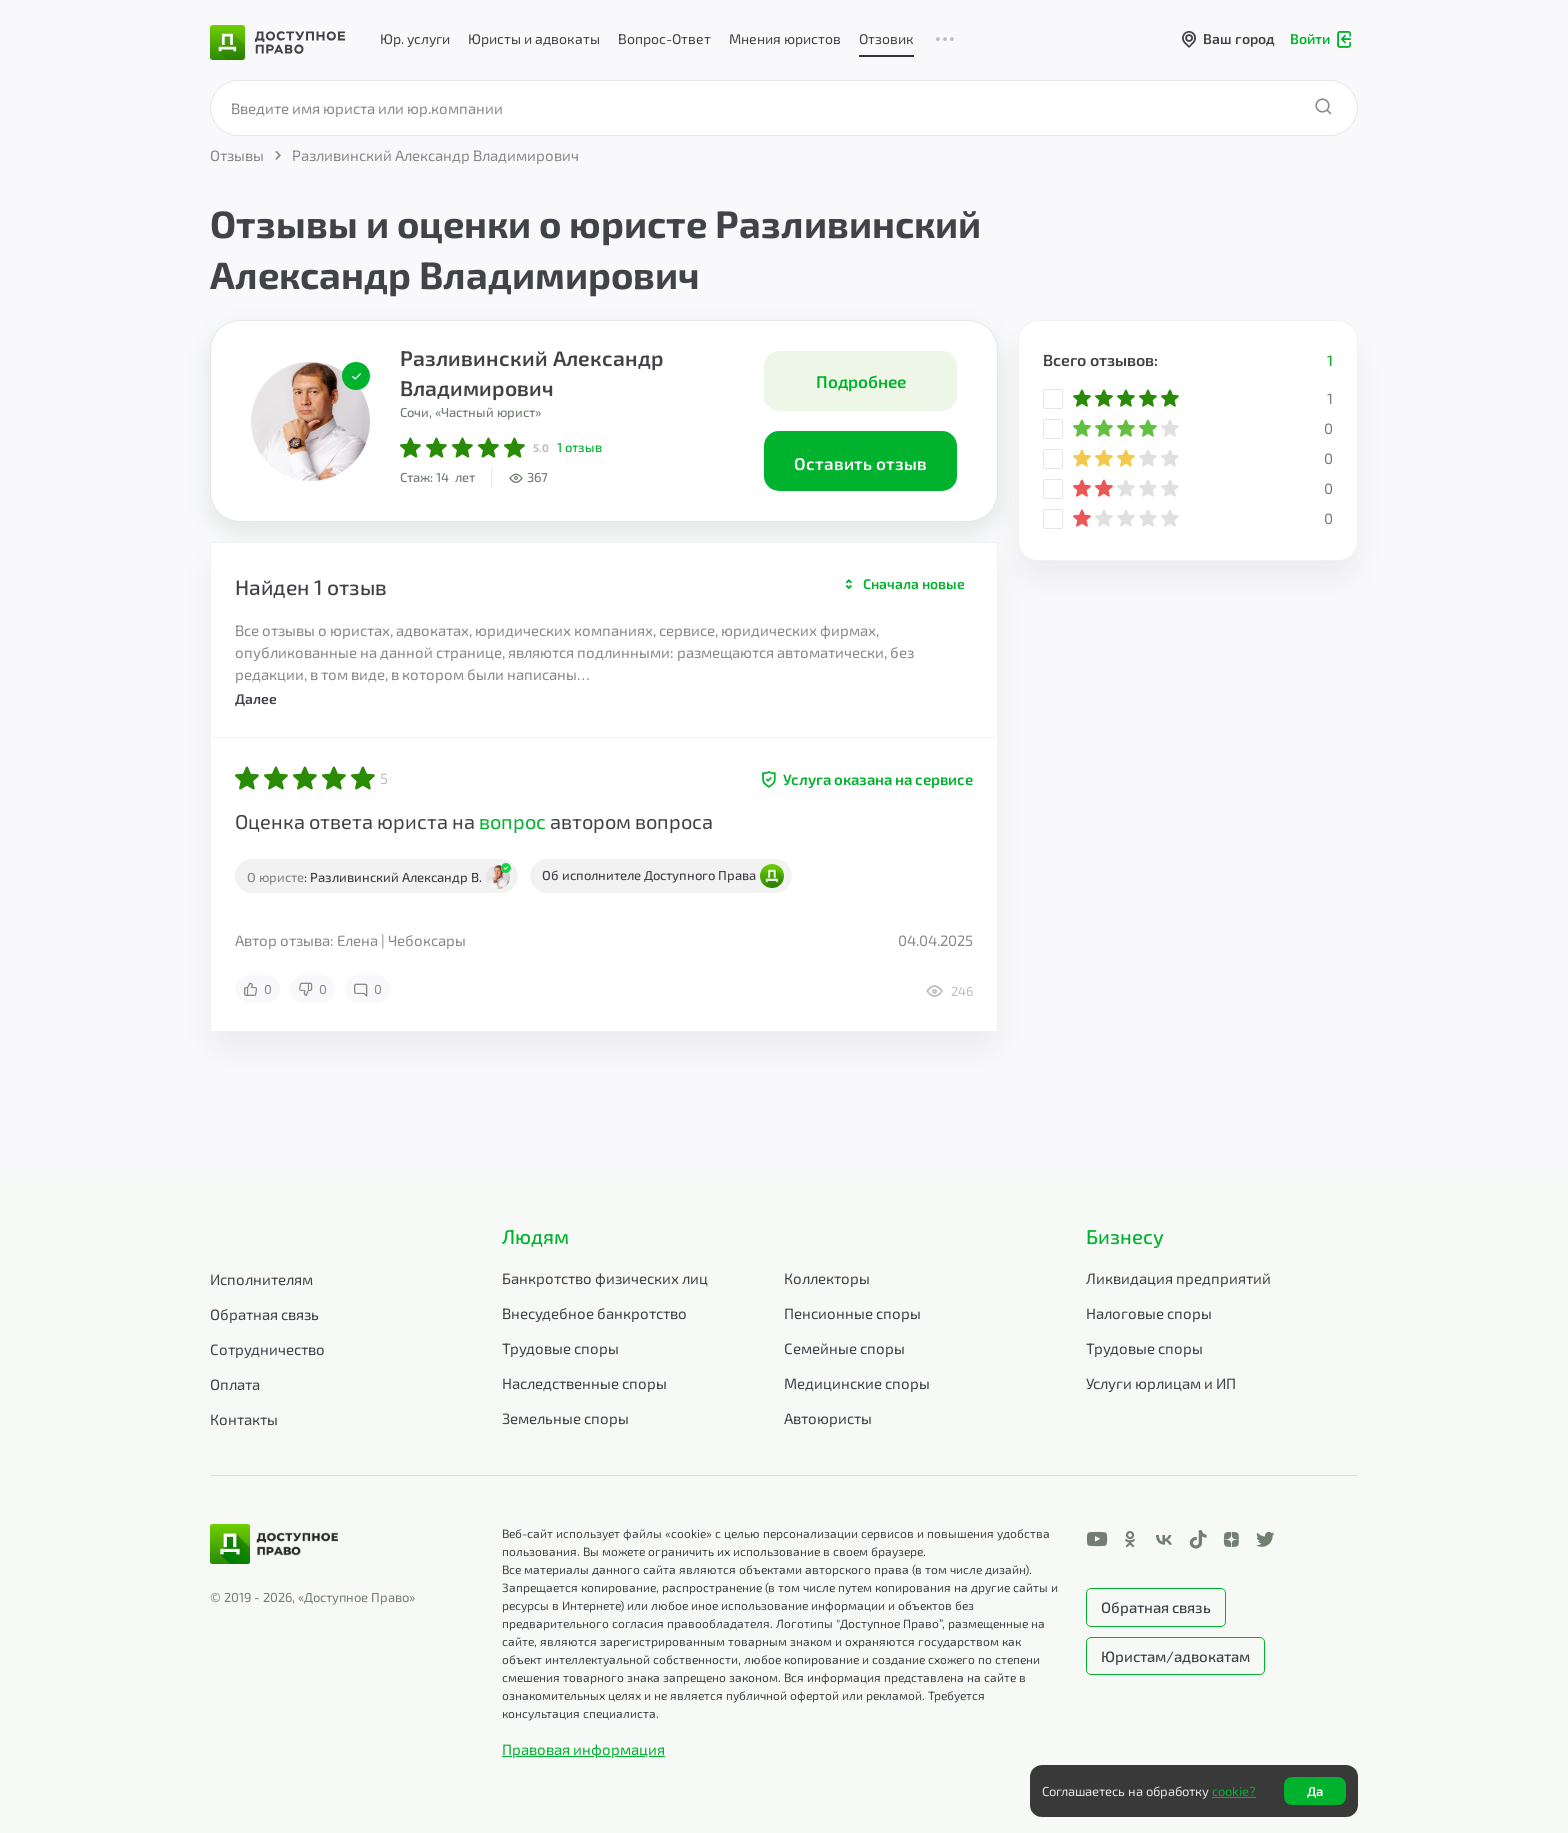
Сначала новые (914, 583)
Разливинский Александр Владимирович (532, 372)
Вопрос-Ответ (664, 38)
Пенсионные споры (852, 1313)
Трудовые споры (560, 1348)
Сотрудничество (267, 1349)
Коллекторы (827, 1278)
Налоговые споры (1149, 1313)
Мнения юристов (785, 38)
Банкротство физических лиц (605, 1278)
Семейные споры (844, 1348)
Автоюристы (828, 1418)
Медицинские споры (857, 1383)
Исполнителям (261, 1279)
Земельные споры (565, 1418)
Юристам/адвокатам (1175, 1656)
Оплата (235, 1384)
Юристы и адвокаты (534, 38)
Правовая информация (583, 1749)
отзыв (579, 447)
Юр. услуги (415, 38)
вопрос (512, 821)
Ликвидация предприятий (1178, 1278)
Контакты (244, 1419)
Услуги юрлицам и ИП (1161, 1383)
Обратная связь (264, 1314)
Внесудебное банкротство (594, 1313)
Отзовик (886, 38)
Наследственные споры (584, 1383)
